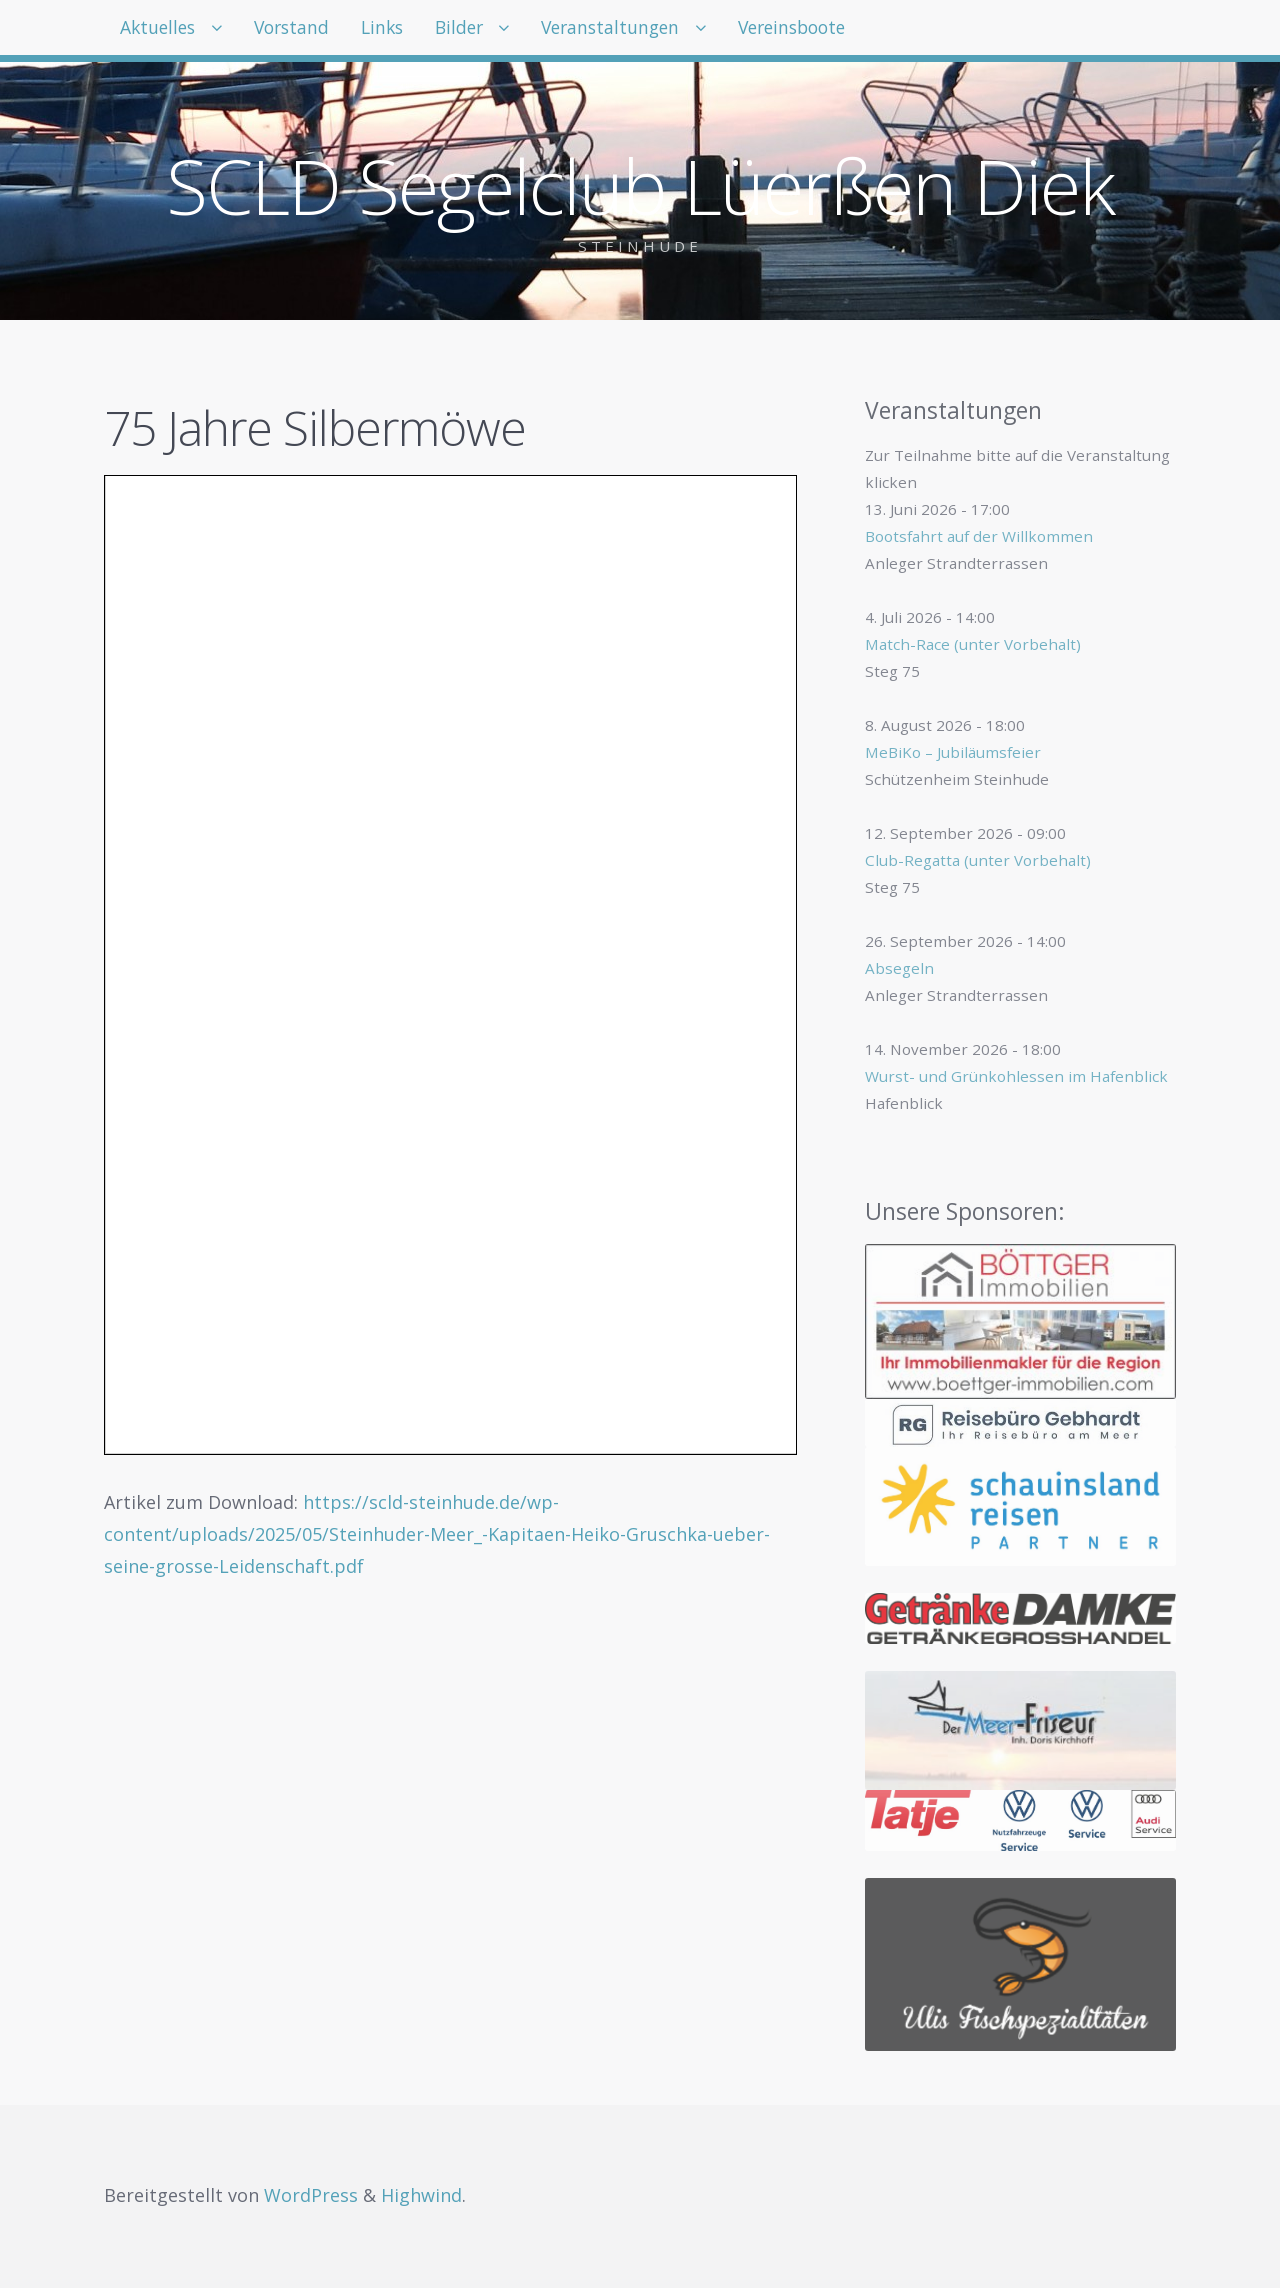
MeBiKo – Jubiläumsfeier (953, 752)
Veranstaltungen (666, 30)
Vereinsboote (864, 30)
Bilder (501, 30)
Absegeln (899, 968)
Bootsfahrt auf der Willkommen (979, 536)
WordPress (311, 2195)
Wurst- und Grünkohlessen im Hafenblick (1016, 1076)
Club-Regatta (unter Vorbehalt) (978, 860)
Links (412, 30)
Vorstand (310, 30)
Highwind (421, 2195)
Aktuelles (163, 30)
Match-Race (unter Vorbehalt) (973, 644)
